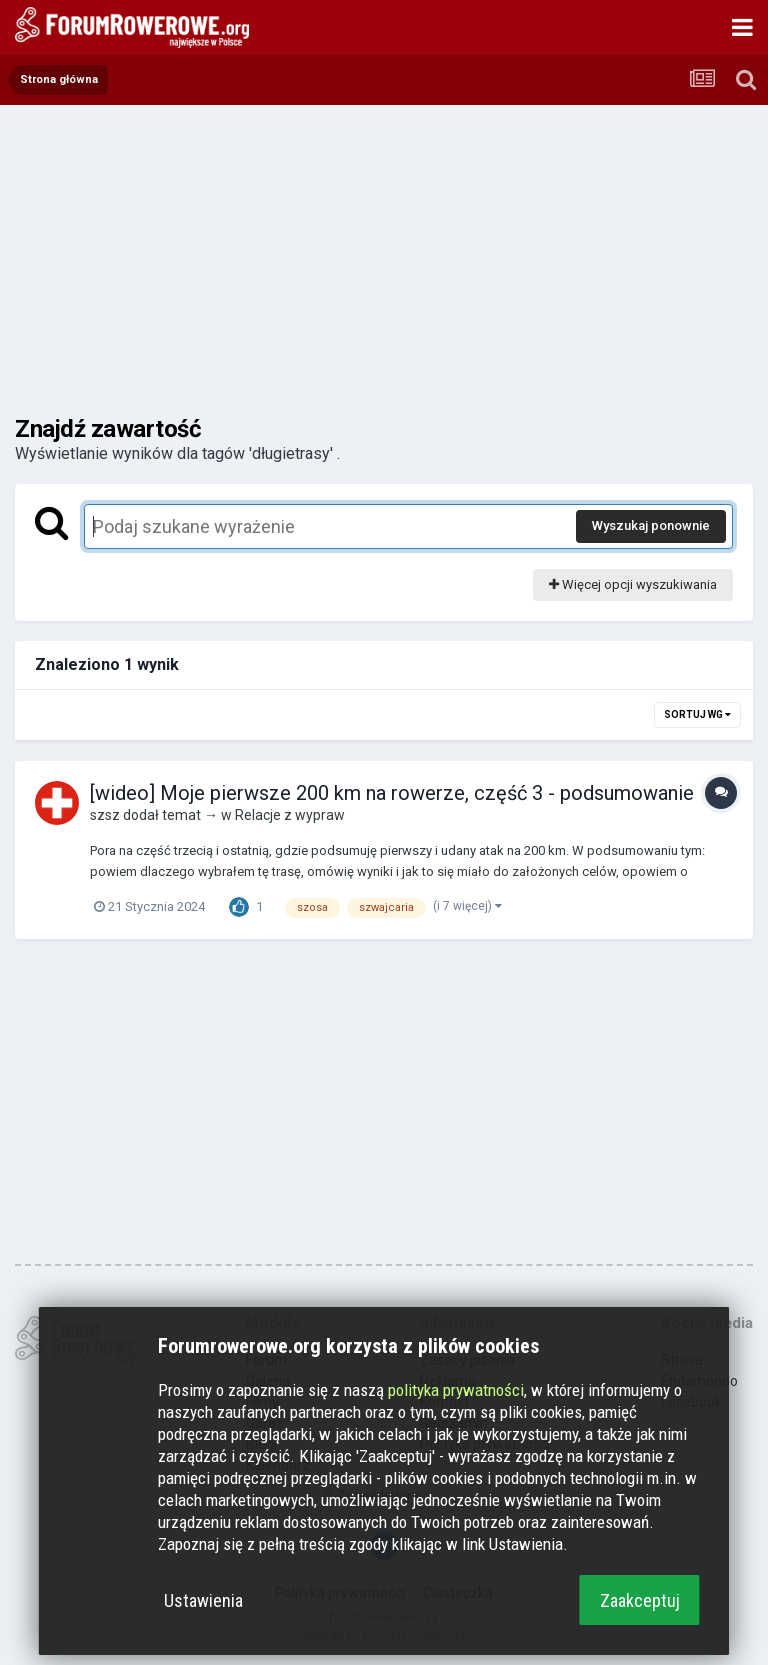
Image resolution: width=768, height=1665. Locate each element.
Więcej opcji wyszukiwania (633, 584)
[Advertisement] (384, 260)
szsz (105, 815)
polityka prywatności (456, 1390)
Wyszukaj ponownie (651, 525)
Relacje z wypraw (290, 815)
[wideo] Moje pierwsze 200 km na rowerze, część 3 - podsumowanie (392, 793)
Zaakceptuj (640, 1600)
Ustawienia (203, 1600)
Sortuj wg (697, 714)
